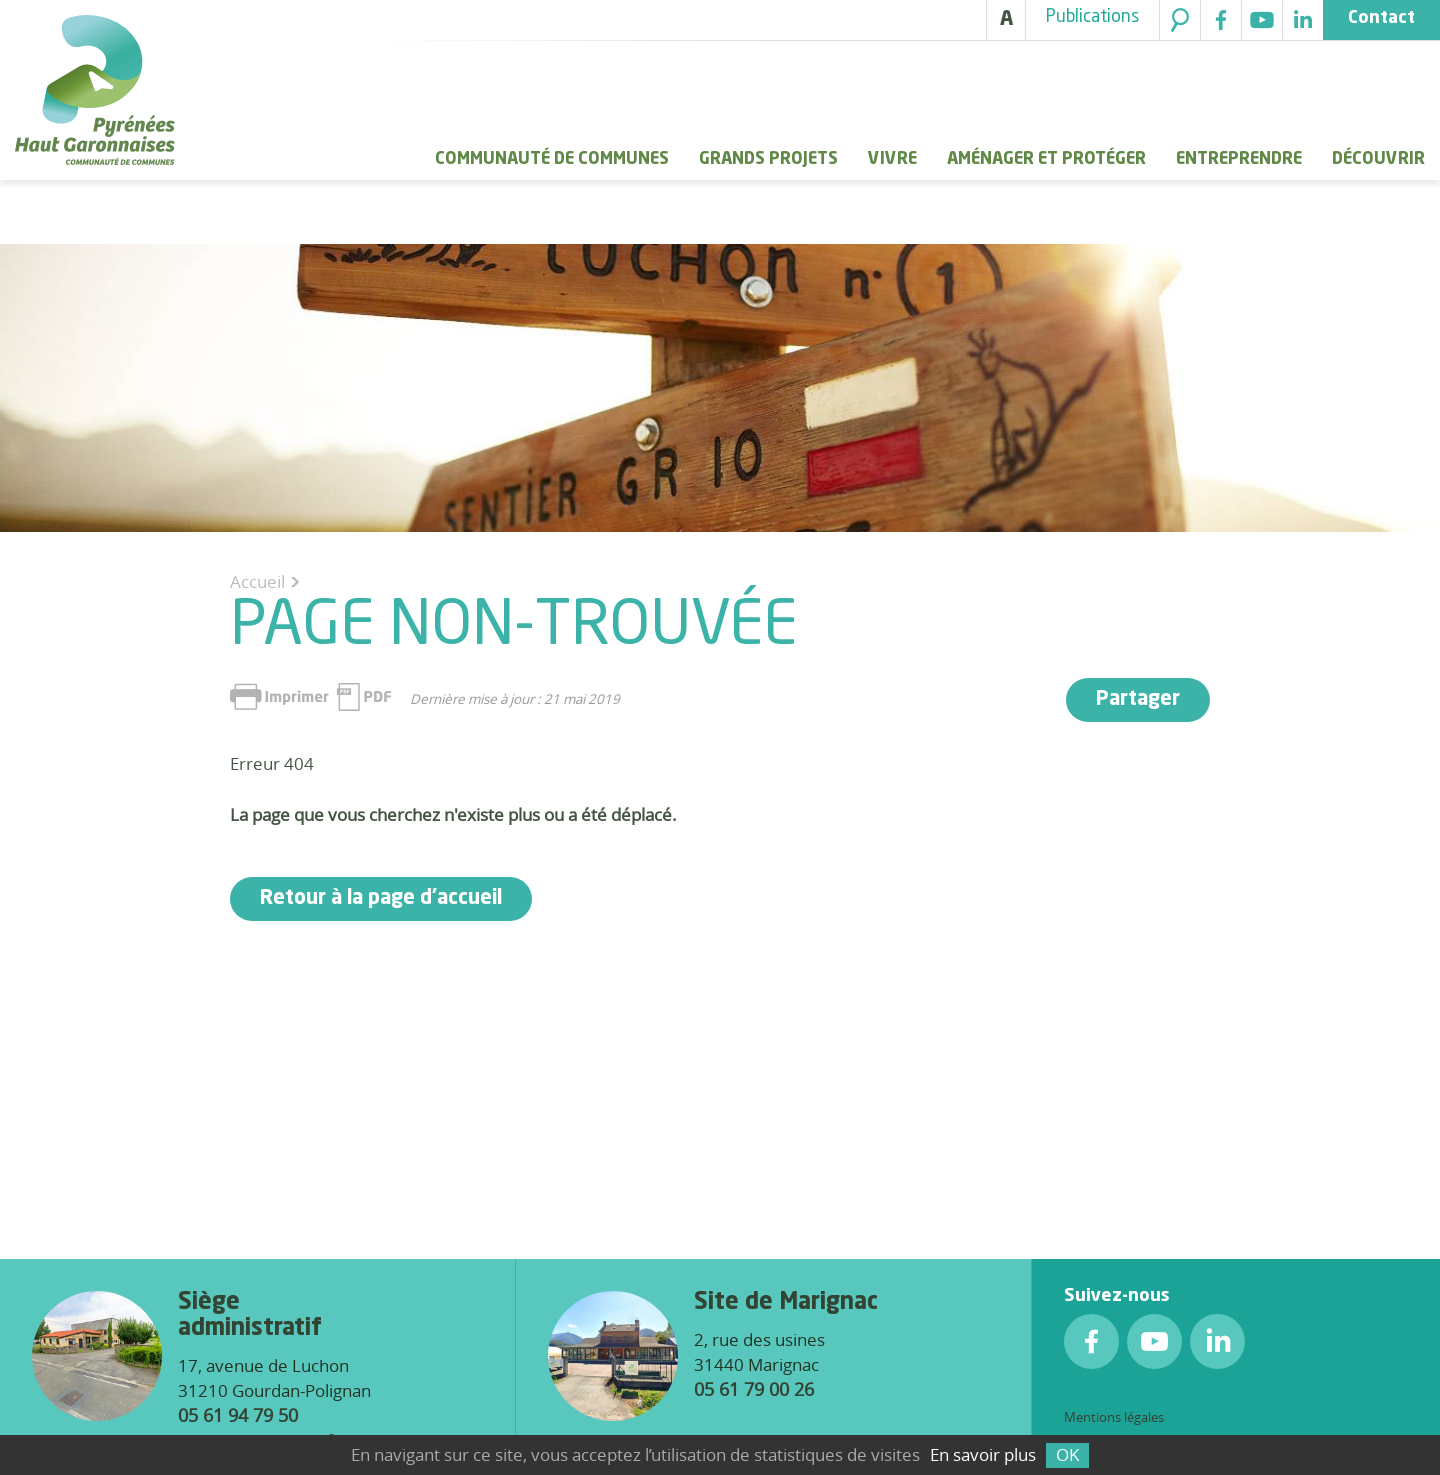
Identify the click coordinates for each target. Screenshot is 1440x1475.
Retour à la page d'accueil (381, 899)
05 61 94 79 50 (238, 1415)
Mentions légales (1114, 1417)
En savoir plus (983, 1454)
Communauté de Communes (552, 159)
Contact (1381, 18)
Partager (1138, 700)
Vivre (892, 159)
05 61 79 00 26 (754, 1389)
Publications (1092, 17)
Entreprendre (1239, 159)
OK (1067, 1454)
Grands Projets (768, 159)
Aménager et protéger (1046, 159)
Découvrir (1378, 159)
